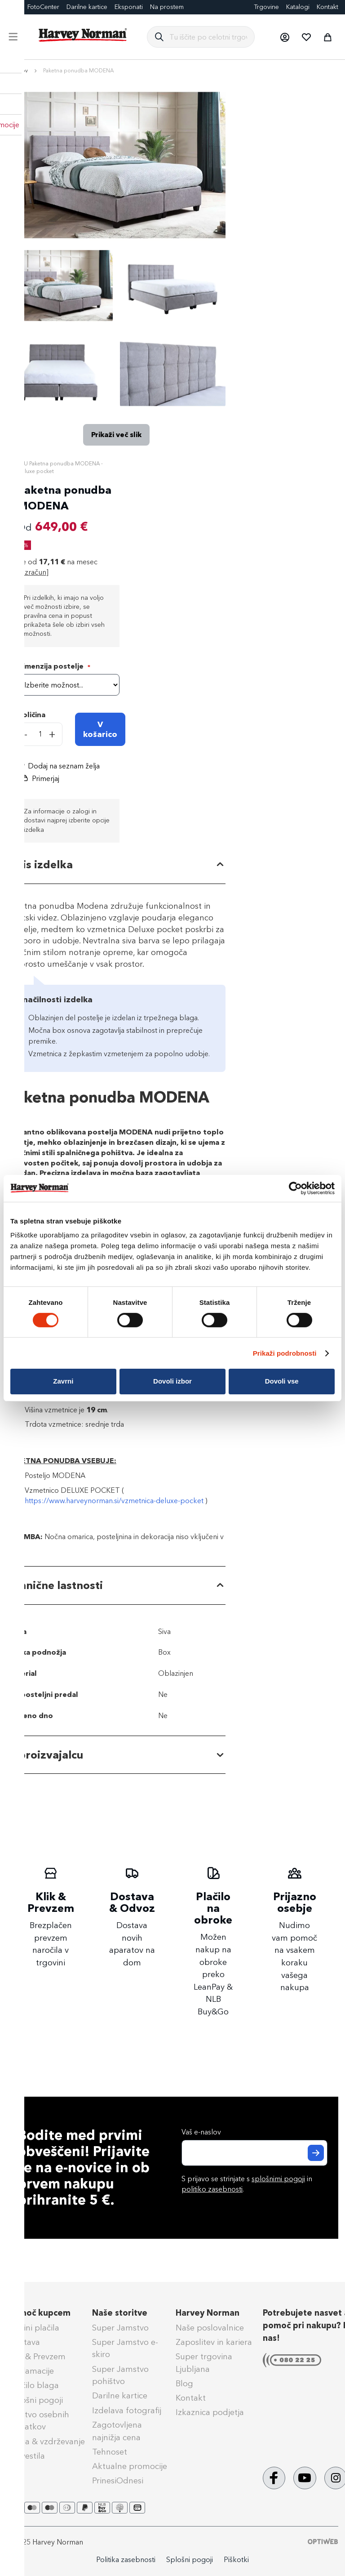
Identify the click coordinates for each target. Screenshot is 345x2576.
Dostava (24, 2342)
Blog (184, 2383)
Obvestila (27, 2456)
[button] (284, 37)
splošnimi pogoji (278, 2178)
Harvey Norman (207, 2313)
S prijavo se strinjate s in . (246, 2183)
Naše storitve (119, 2313)
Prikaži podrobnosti (285, 1353)
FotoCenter (43, 7)
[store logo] (83, 35)
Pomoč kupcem (40, 2313)
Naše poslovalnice (210, 2328)
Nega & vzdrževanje (47, 2442)
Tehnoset (109, 2452)
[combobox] (208, 37)
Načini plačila (34, 2328)
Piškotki (236, 2559)
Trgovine (266, 7)
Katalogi (298, 7)
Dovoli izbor (172, 1381)
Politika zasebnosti (125, 2559)
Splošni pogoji (36, 2400)
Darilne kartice (86, 7)
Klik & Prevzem (37, 2357)
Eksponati (129, 7)
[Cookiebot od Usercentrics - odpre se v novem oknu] (295, 1188)
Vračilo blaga (34, 2385)
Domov (18, 70)
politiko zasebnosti (212, 2189)
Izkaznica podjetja (210, 2412)
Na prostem (167, 7)
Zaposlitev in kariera (214, 2342)
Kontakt (327, 7)
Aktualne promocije (129, 2466)
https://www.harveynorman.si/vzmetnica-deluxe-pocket (114, 1500)
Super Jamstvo (120, 2328)
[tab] (116, 865)
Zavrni (63, 1381)
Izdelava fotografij (126, 2410)
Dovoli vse (282, 1381)
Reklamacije (31, 2371)
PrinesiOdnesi (117, 2481)
